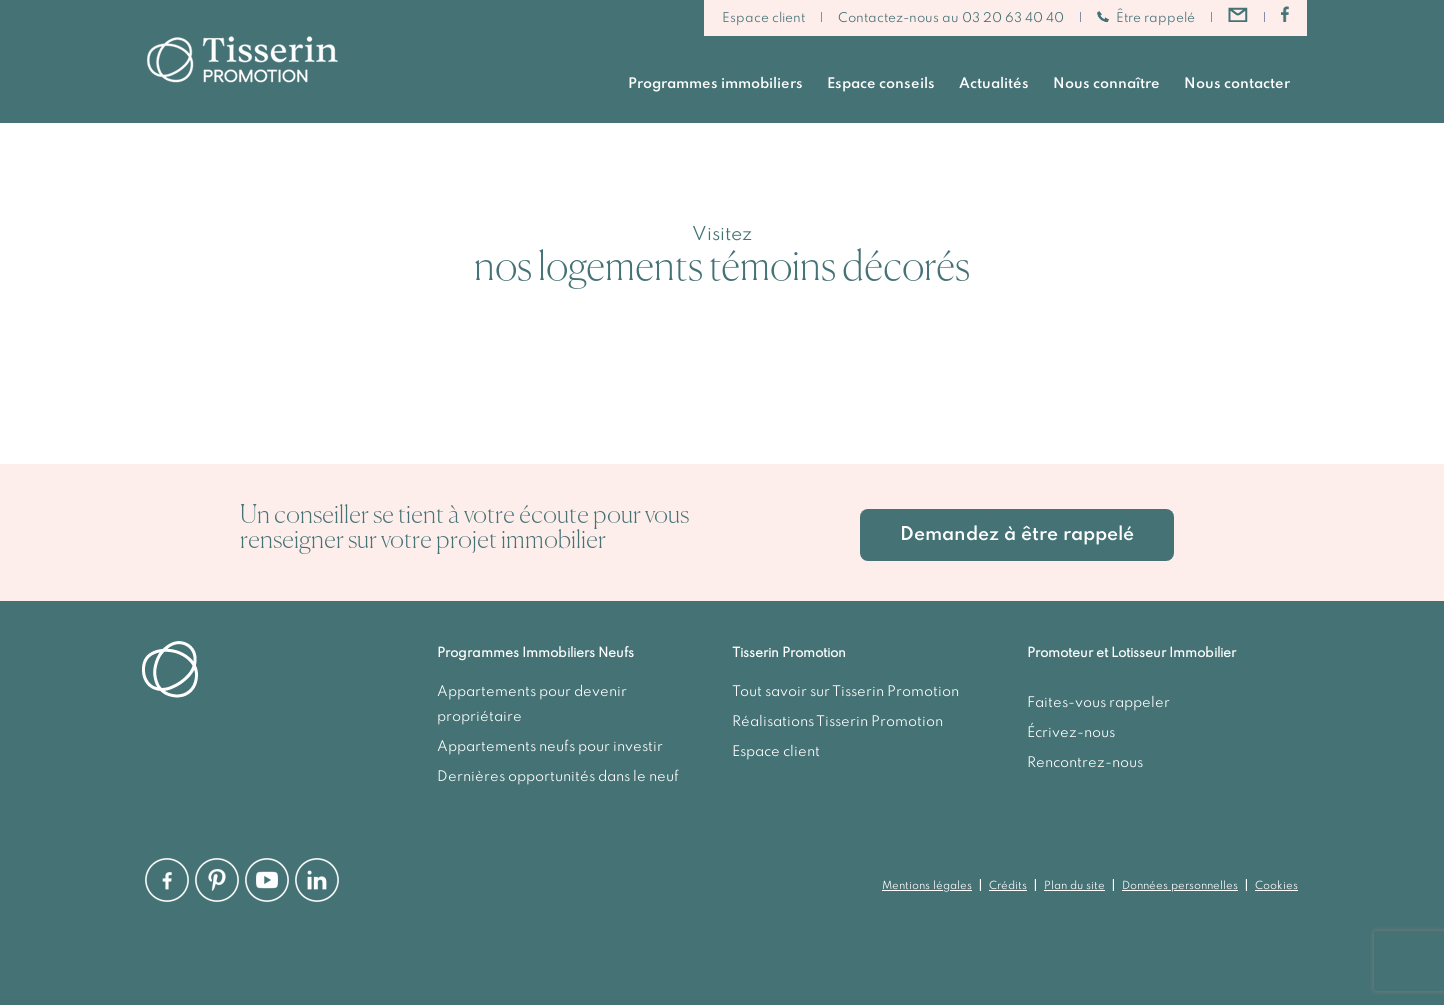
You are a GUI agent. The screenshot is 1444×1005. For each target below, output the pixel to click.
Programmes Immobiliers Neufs (535, 653)
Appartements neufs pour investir (550, 747)
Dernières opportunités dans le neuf (558, 777)
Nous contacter (1237, 84)
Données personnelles (1180, 886)
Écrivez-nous (1071, 733)
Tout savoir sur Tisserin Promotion (845, 692)
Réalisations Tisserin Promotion (837, 722)
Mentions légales (927, 886)
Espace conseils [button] (881, 84)
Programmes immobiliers (715, 84)
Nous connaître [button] (1106, 84)
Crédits (1008, 886)
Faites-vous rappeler (1098, 703)
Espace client (763, 18)
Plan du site (1074, 886)
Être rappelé (1146, 18)
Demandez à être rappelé (1017, 534)
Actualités (994, 84)
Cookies (1276, 886)
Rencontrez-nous (1085, 763)
